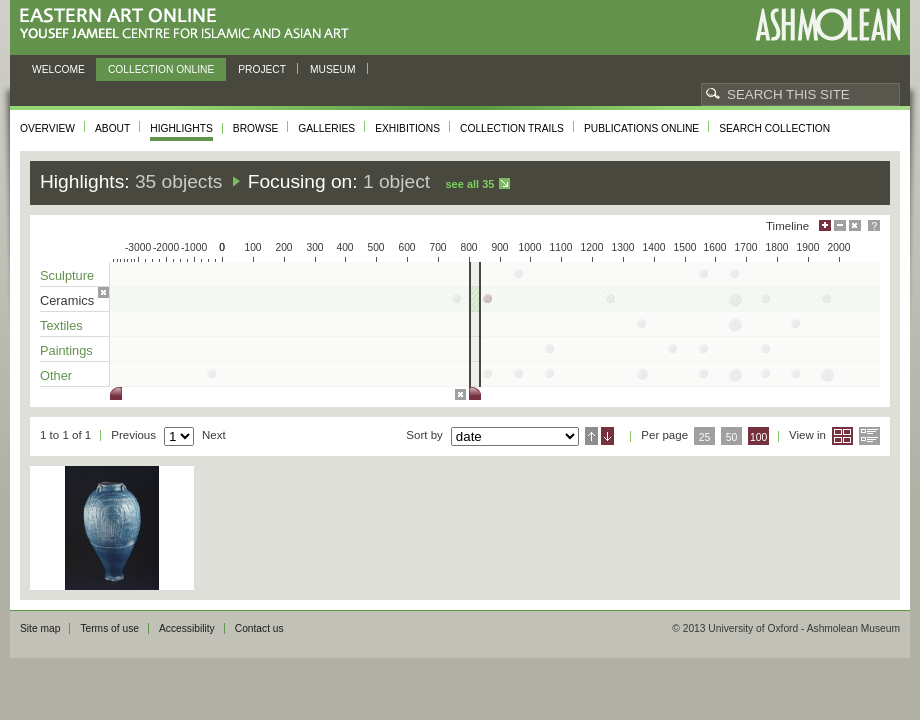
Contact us (259, 628)
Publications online (641, 128)
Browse (256, 128)
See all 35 (469, 184)
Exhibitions (407, 128)
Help (874, 225)
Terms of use (109, 628)
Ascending (591, 436)
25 (705, 437)
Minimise (840, 225)
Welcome (58, 69)
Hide (855, 225)
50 (732, 437)
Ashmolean (827, 24)
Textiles (61, 325)
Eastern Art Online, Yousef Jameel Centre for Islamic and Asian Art (189, 24)
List (869, 436)
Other (56, 375)
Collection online (161, 69)
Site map (40, 628)
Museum (333, 69)
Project (262, 69)
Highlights (181, 128)
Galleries (326, 128)
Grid (842, 436)
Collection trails (512, 128)
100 (758, 437)
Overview (47, 128)
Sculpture (67, 275)
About (112, 128)
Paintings (66, 350)
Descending (607, 436)
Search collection (774, 128)
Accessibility (187, 628)
